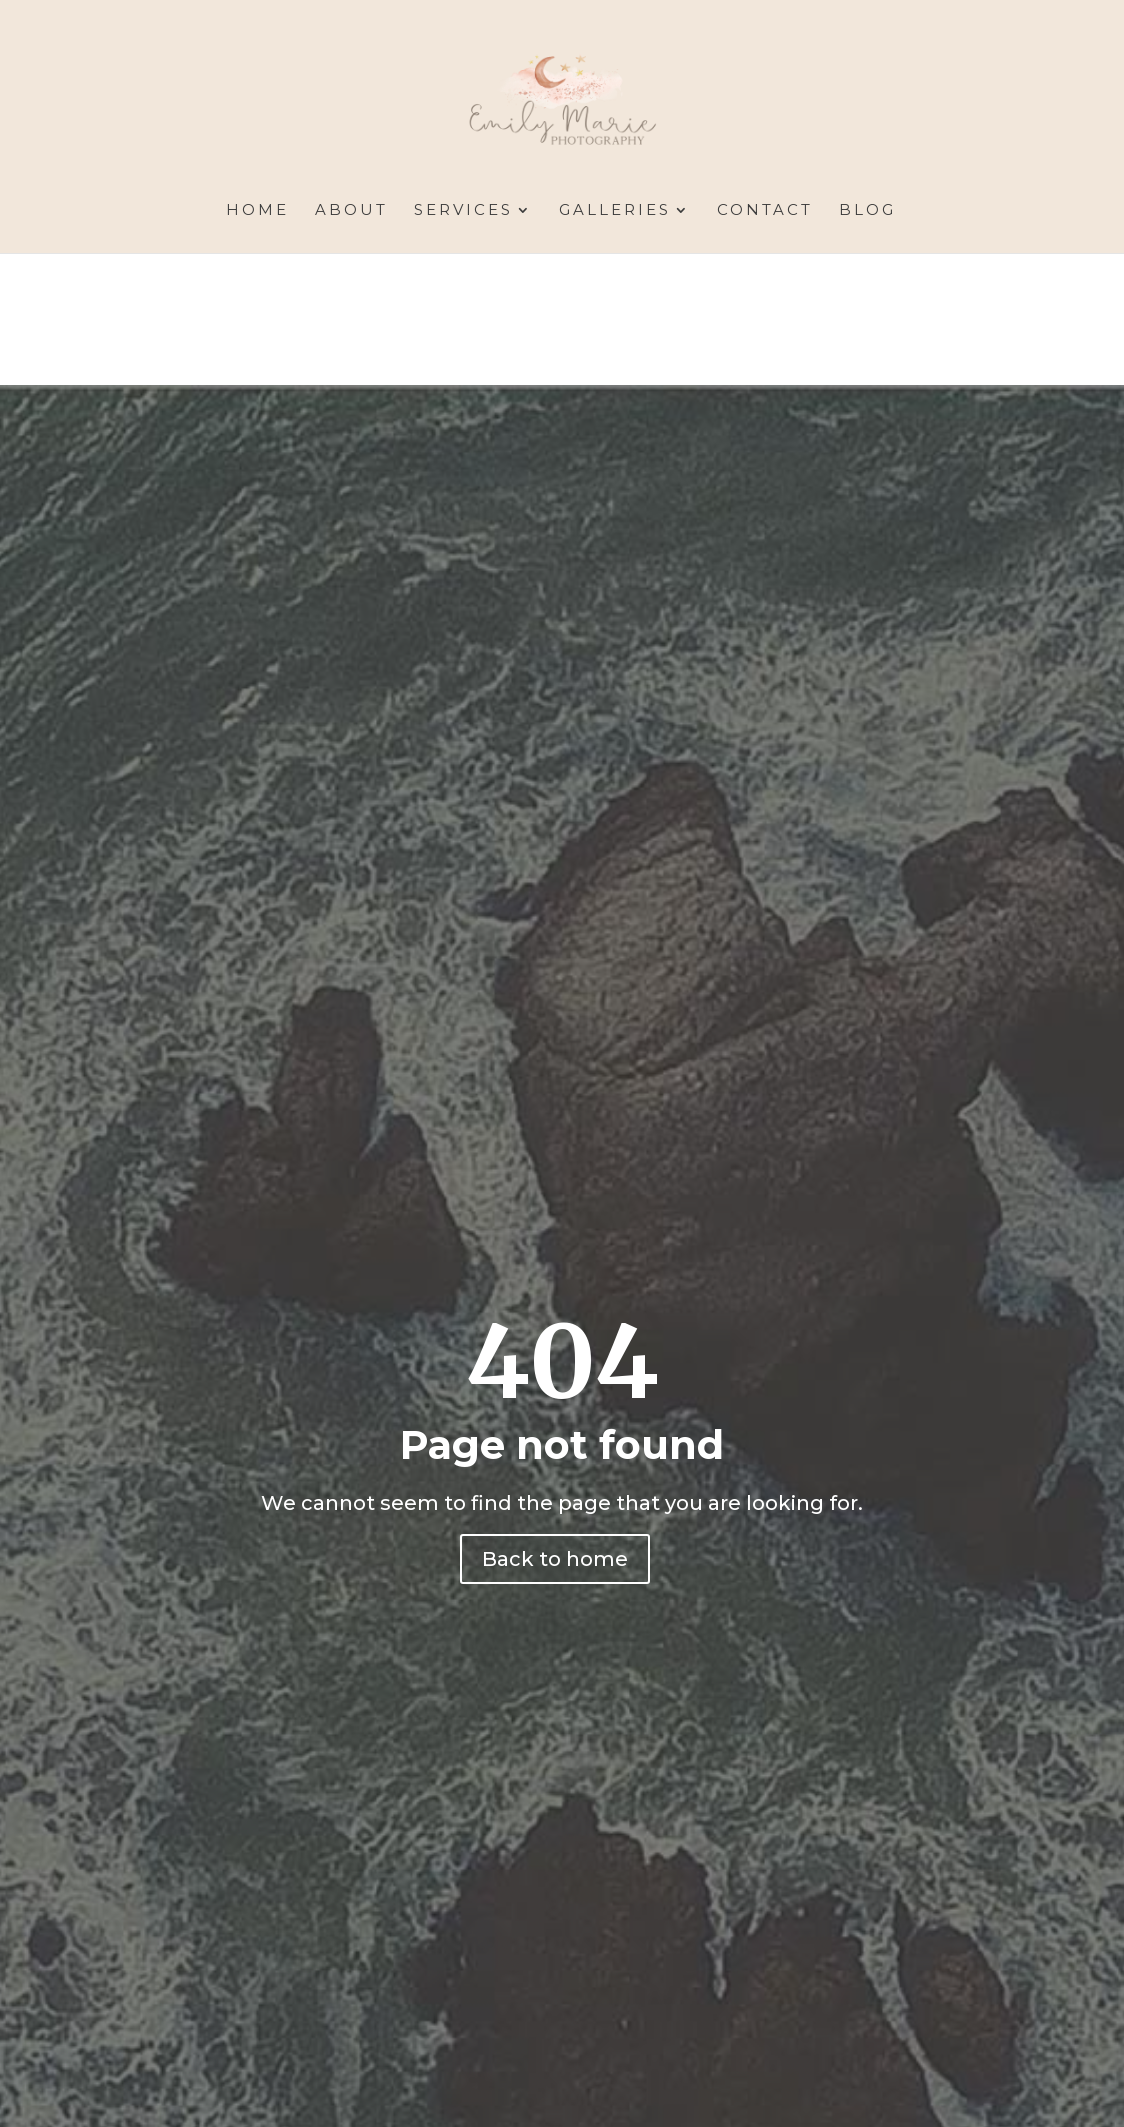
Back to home (555, 1559)
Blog (867, 211)
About (351, 211)
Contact (765, 211)
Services (463, 211)
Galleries (615, 211)
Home (257, 211)
